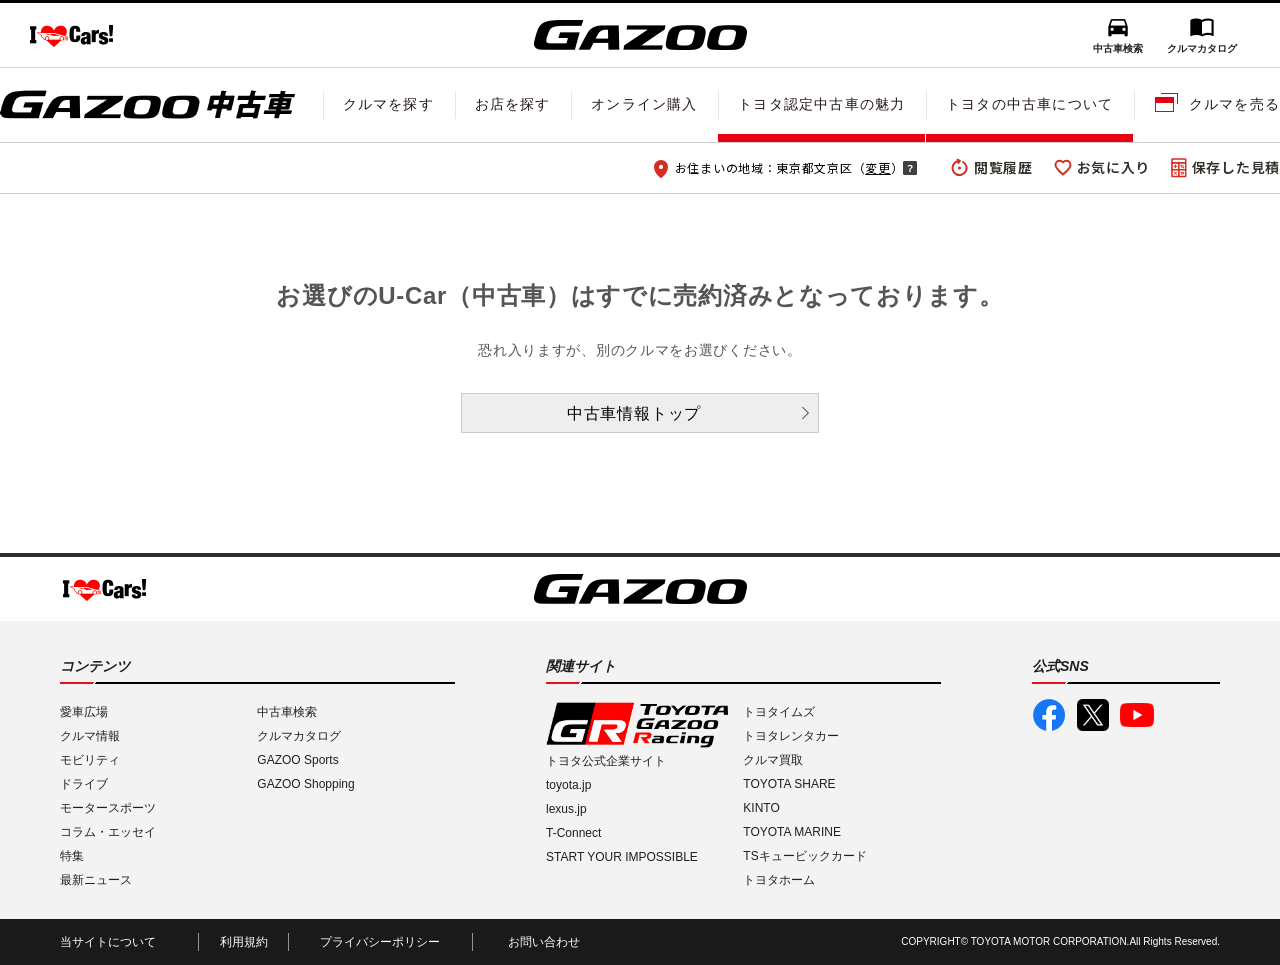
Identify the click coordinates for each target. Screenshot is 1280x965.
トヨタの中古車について (1029, 104)
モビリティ (90, 760)
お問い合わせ (544, 942)
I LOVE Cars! (71, 36)
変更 (877, 167)
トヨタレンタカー (791, 736)
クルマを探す (388, 104)
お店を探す (513, 104)
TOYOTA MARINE (792, 832)
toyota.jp (568, 785)
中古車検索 (1118, 48)
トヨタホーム (779, 880)
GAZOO (640, 35)
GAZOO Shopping (305, 784)
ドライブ (84, 784)
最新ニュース (96, 880)
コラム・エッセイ (108, 832)
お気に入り (1114, 167)
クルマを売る (1234, 104)
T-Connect (573, 833)
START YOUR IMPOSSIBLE (622, 857)
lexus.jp (566, 809)
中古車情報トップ (634, 413)
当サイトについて (108, 942)
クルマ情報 (90, 736)
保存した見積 (1236, 167)
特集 (72, 856)
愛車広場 (84, 712)
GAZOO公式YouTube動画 (1137, 715)
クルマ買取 (773, 760)
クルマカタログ (1202, 48)
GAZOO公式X (1093, 715)
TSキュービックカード (804, 856)
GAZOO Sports (297, 760)
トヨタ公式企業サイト (606, 761)
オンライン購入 (644, 104)
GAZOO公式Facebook (1049, 715)
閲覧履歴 (1003, 167)
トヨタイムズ (779, 712)
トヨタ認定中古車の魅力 (821, 104)
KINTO (761, 808)
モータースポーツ (108, 808)
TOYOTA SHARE (789, 784)
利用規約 (244, 942)
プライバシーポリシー (380, 942)
